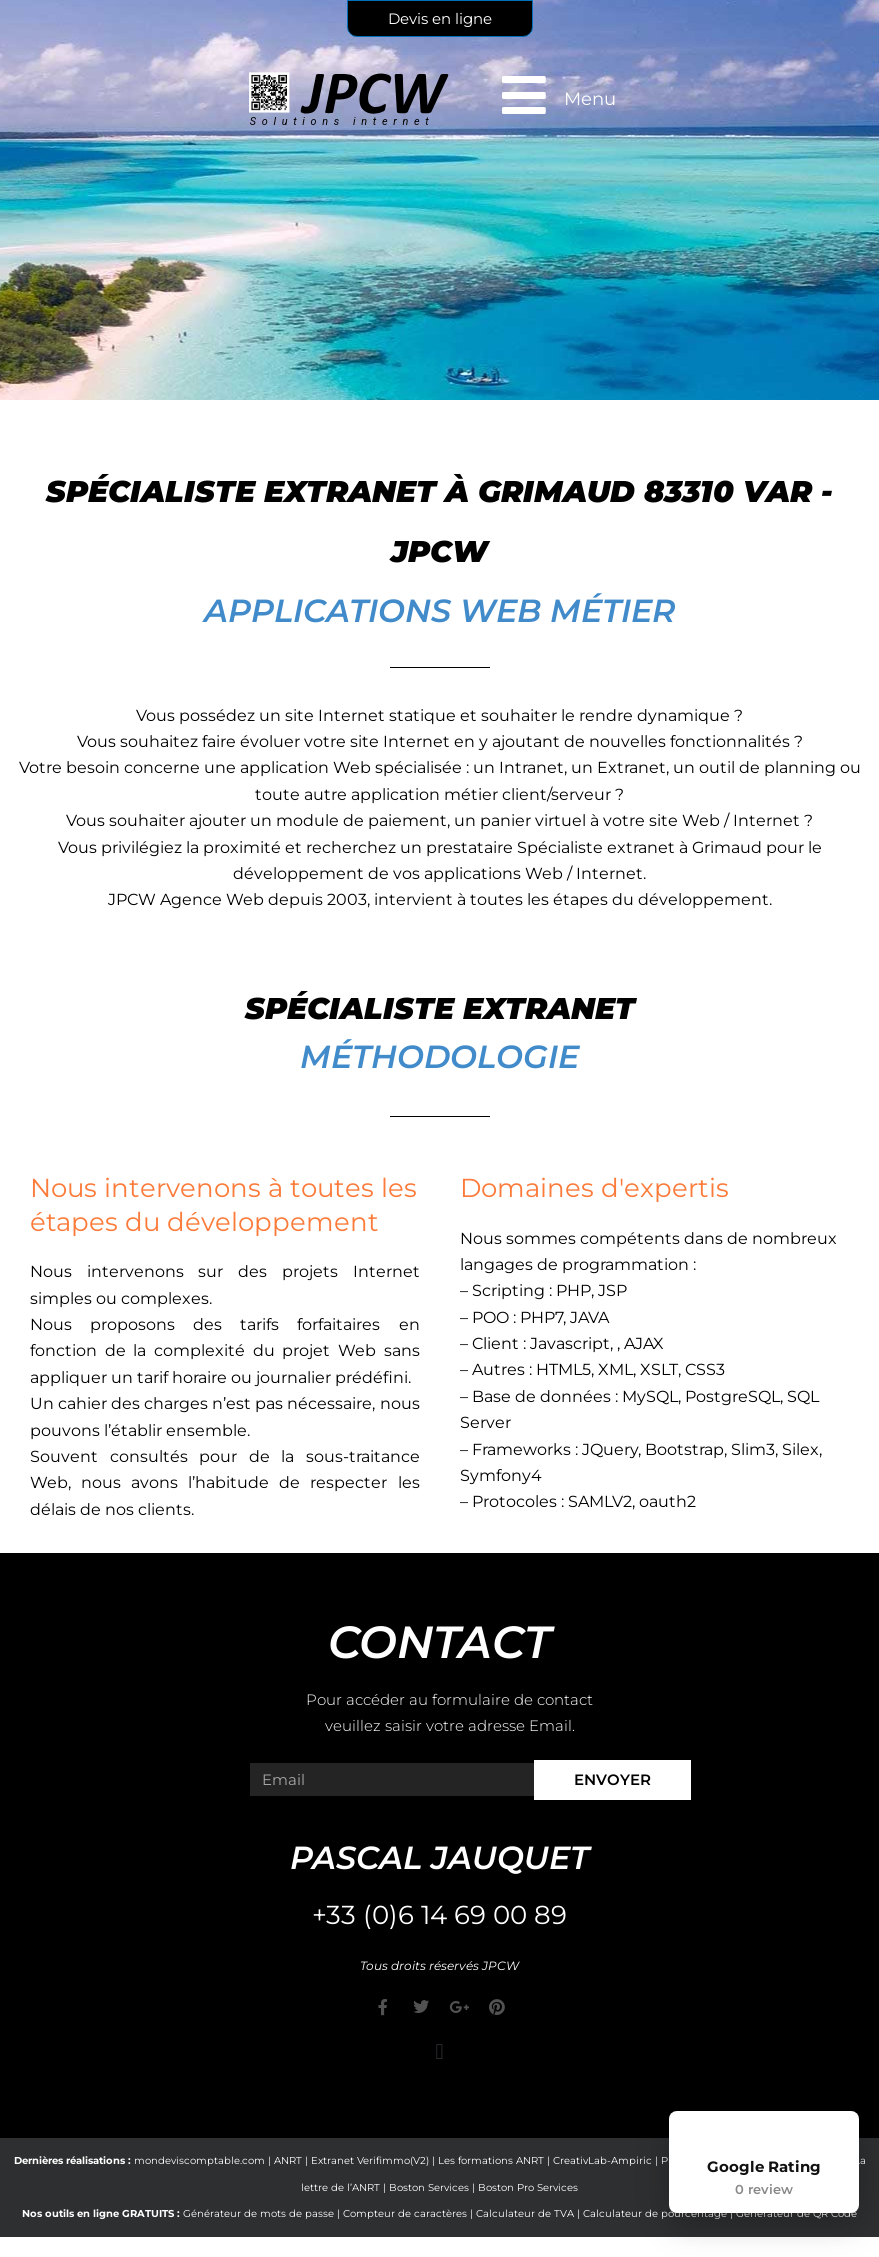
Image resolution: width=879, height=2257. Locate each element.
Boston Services (429, 2187)
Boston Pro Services (528, 2187)
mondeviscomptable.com (199, 2160)
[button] (439, 2051)
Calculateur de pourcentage (655, 2213)
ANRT (288, 2160)
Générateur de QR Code (796, 2213)
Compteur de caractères (405, 2213)
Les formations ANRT (491, 2160)
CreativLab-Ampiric (602, 2160)
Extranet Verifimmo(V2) (370, 2160)
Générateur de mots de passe (258, 2213)
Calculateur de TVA (525, 2213)
